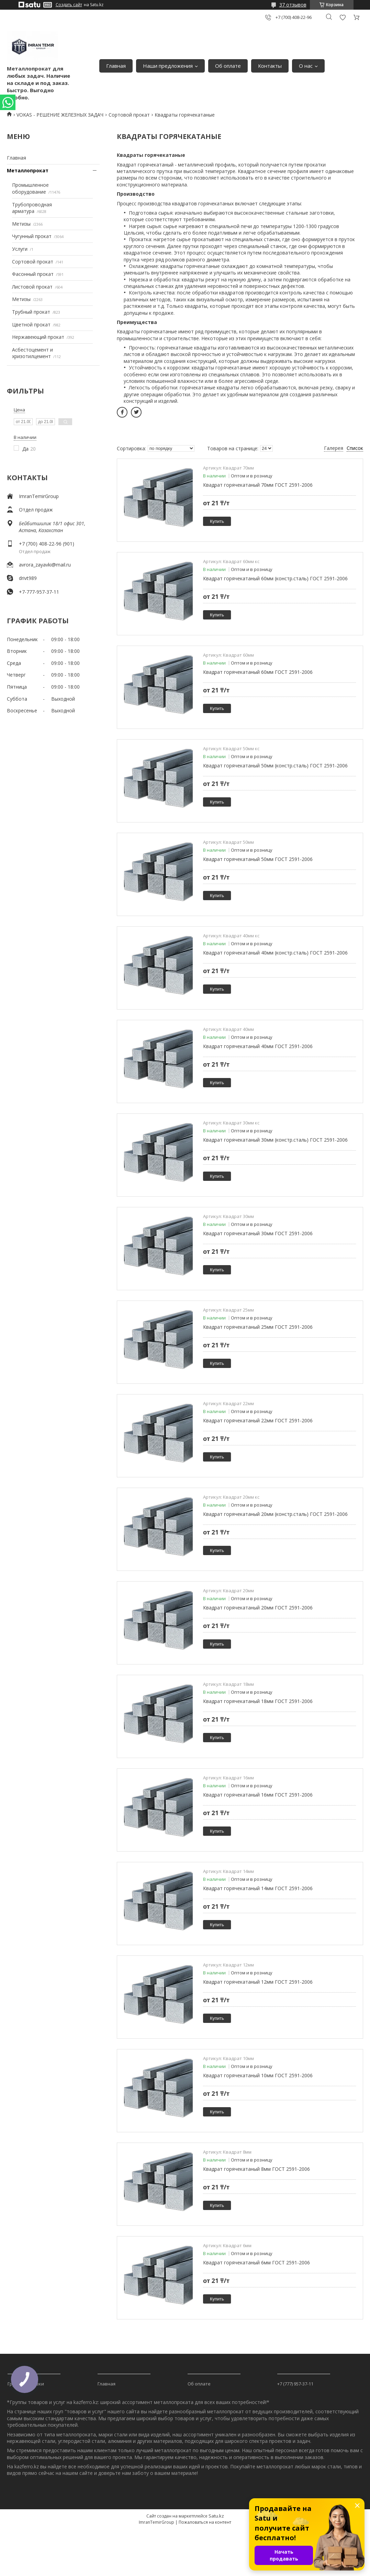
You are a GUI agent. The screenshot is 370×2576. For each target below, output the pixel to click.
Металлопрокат (27, 170)
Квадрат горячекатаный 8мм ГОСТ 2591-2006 (256, 2169)
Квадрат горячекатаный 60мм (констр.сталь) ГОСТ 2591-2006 (275, 578)
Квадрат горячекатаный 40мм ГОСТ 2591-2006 (258, 1046)
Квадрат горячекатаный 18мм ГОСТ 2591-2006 (258, 1701)
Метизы (21, 223)
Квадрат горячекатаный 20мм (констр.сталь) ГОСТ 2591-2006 (275, 1514)
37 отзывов (292, 4)
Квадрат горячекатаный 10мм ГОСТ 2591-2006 (258, 2075)
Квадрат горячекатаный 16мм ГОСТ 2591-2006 (258, 1794)
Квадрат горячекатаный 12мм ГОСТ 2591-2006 (258, 1982)
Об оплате (228, 65)
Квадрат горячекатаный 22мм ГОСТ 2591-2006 (258, 1420)
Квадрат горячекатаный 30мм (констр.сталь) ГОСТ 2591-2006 (275, 1139)
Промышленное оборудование (30, 188)
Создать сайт (69, 4)
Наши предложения (168, 65)
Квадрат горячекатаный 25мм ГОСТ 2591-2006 (258, 1327)
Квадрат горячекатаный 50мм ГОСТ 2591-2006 (258, 859)
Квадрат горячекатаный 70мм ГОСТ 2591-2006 (258, 485)
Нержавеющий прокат (38, 337)
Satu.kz (216, 2516)
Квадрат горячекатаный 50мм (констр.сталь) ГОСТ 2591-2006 (275, 765)
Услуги (19, 249)
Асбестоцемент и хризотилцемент (32, 353)
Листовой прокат (32, 286)
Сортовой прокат (129, 114)
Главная (116, 65)
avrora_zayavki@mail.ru (45, 564)
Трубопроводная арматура (32, 208)
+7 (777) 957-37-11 (295, 2384)
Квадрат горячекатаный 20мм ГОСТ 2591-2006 (258, 1607)
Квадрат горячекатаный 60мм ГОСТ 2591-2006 (258, 672)
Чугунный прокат (32, 236)
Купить (217, 521)
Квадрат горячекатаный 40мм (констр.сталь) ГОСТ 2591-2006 (275, 952)
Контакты (270, 65)
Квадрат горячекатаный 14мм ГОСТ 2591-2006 (258, 1888)
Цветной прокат (31, 324)
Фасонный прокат (33, 274)
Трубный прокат (31, 312)
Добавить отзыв (342, 17)
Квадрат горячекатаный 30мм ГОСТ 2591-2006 (258, 1233)
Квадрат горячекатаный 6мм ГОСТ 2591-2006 (256, 2262)
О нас (306, 65)
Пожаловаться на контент (205, 2522)
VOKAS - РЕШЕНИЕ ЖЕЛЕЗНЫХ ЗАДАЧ (59, 114)
